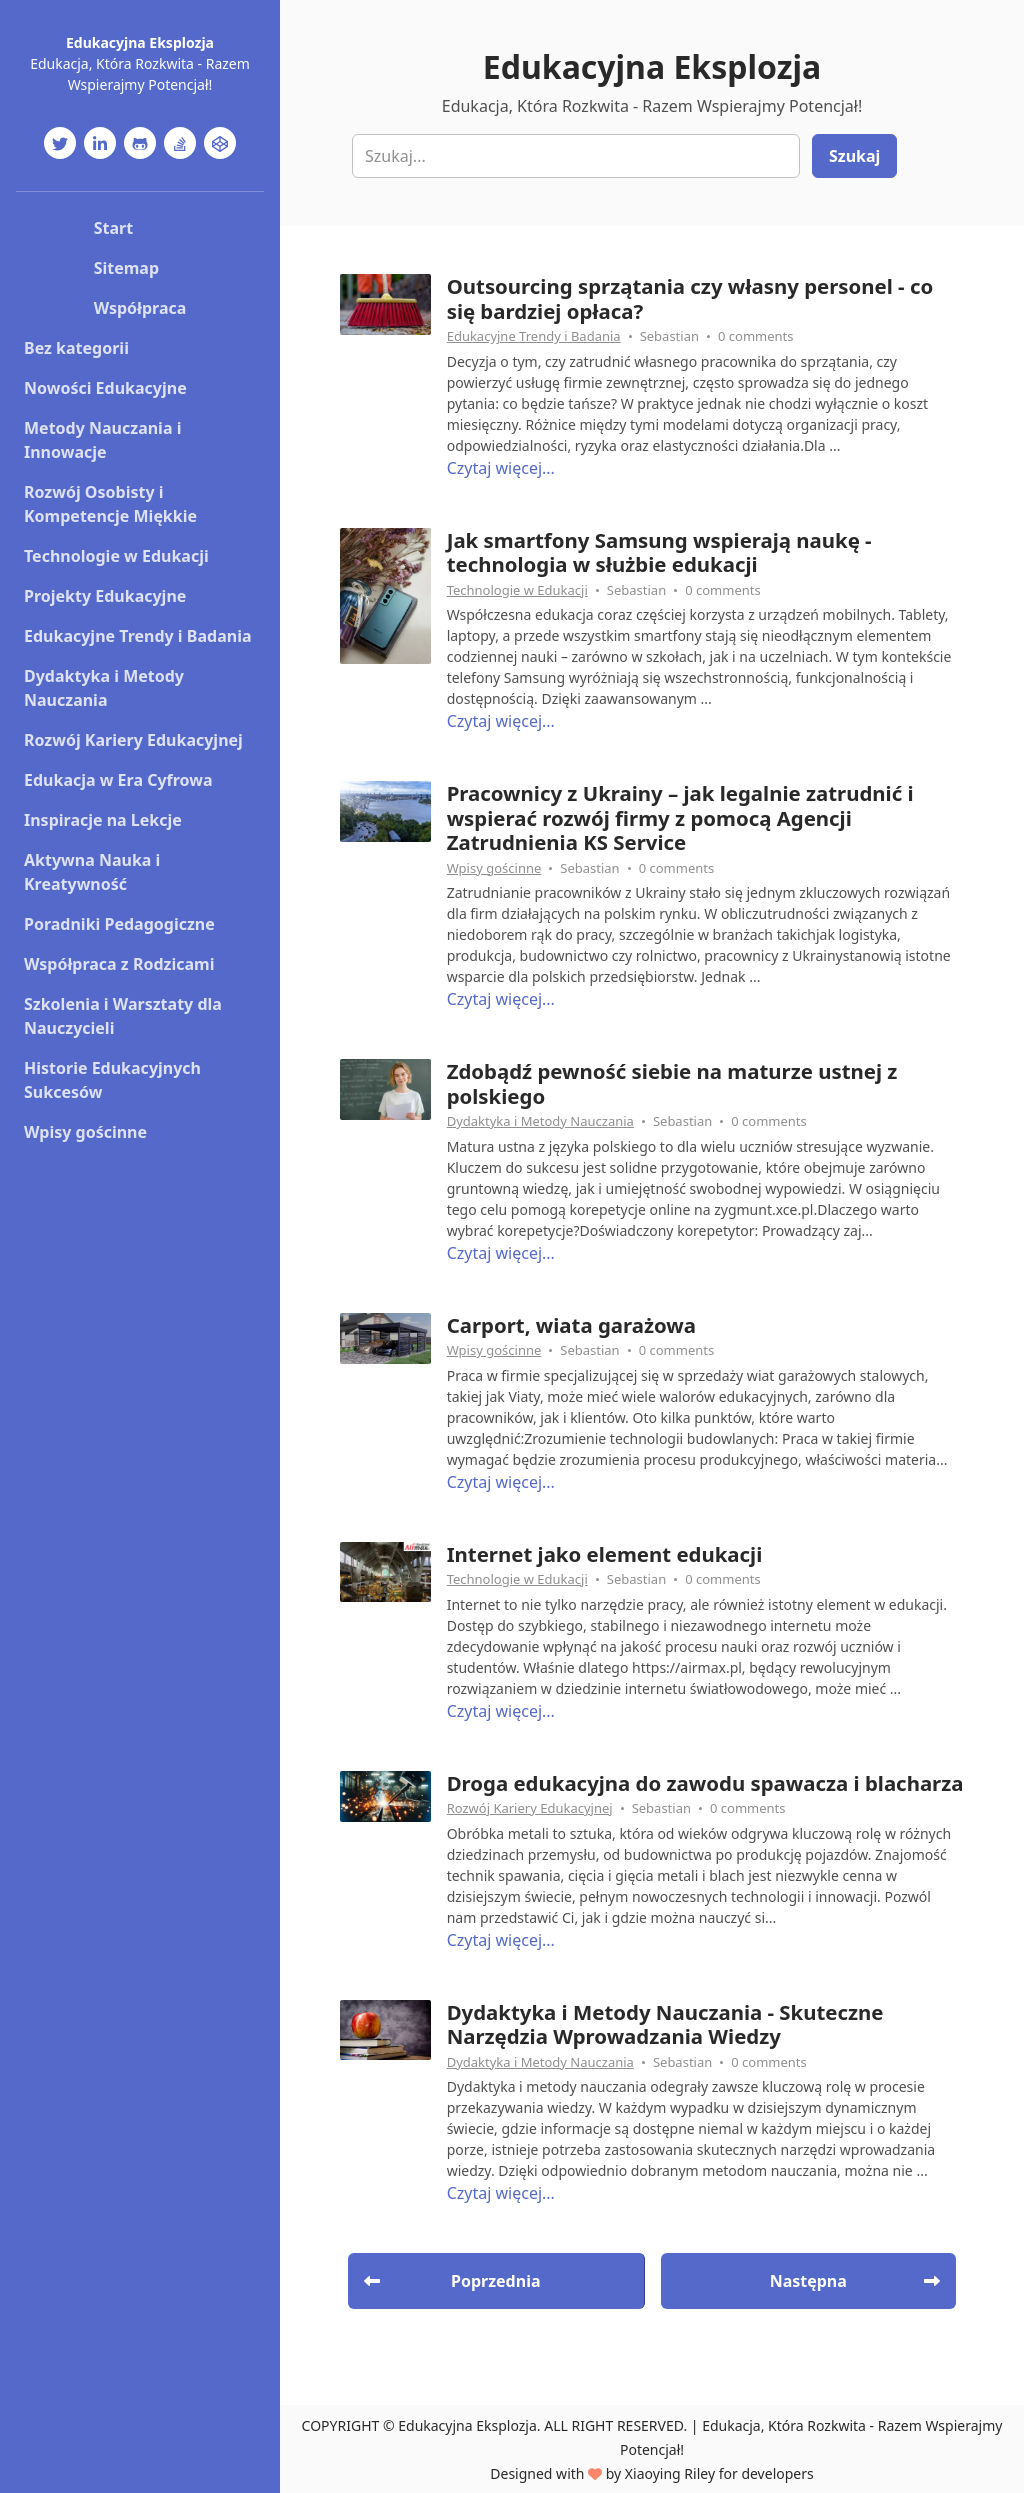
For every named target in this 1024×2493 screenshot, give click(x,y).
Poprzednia (452, 2281)
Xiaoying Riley (670, 2473)
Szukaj (854, 156)
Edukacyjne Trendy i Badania (138, 636)
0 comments (756, 336)
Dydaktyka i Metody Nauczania (104, 688)
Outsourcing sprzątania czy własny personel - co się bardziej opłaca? (690, 298)
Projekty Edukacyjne (105, 596)
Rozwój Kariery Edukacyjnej (133, 740)
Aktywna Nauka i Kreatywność (92, 872)
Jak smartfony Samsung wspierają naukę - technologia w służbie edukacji (659, 552)
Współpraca (140, 308)
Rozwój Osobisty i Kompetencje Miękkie (110, 504)
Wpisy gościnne (85, 1132)
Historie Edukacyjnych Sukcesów (112, 1080)
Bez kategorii (76, 348)
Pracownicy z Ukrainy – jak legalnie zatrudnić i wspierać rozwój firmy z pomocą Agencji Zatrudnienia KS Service (680, 817)
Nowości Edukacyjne (105, 388)
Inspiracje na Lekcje (103, 820)
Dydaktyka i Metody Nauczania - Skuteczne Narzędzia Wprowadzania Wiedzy (665, 2024)
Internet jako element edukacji (605, 1554)
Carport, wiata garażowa (571, 1325)
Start (113, 228)
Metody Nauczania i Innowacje (102, 440)
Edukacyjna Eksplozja (140, 42)
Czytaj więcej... (501, 468)
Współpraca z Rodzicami (119, 964)
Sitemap (126, 268)
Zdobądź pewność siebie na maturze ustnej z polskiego (672, 1083)
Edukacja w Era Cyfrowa (118, 780)
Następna (855, 2281)
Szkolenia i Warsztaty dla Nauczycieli (123, 1016)
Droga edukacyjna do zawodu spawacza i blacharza (705, 1783)
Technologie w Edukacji (116, 556)
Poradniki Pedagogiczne (119, 924)
